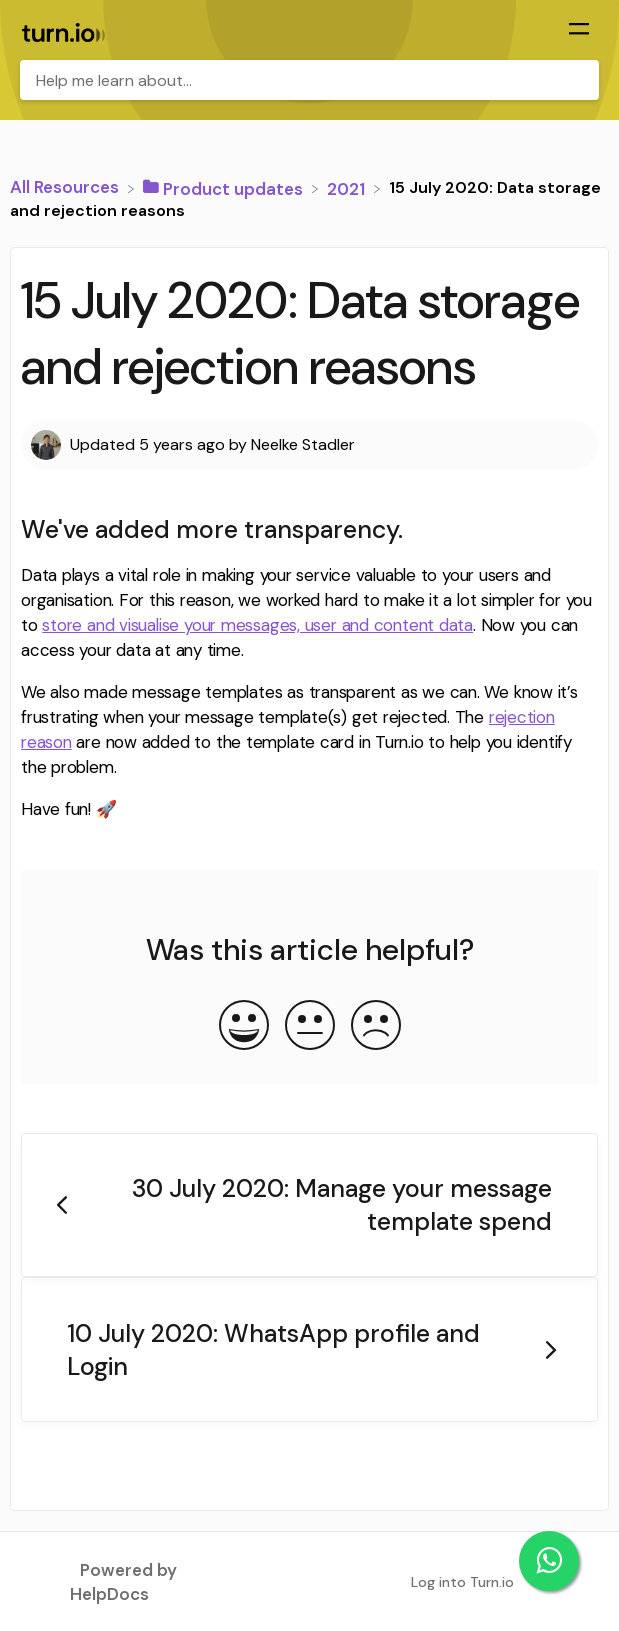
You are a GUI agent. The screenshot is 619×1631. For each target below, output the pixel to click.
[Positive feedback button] (244, 1027)
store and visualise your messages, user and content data (257, 625)
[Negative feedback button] (376, 1027)
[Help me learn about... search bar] (309, 80)
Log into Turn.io (462, 1582)
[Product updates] (225, 187)
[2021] (348, 187)
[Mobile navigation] (579, 31)
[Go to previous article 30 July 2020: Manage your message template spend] (309, 1205)
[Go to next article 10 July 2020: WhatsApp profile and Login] (309, 1349)
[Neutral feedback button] (310, 1027)
